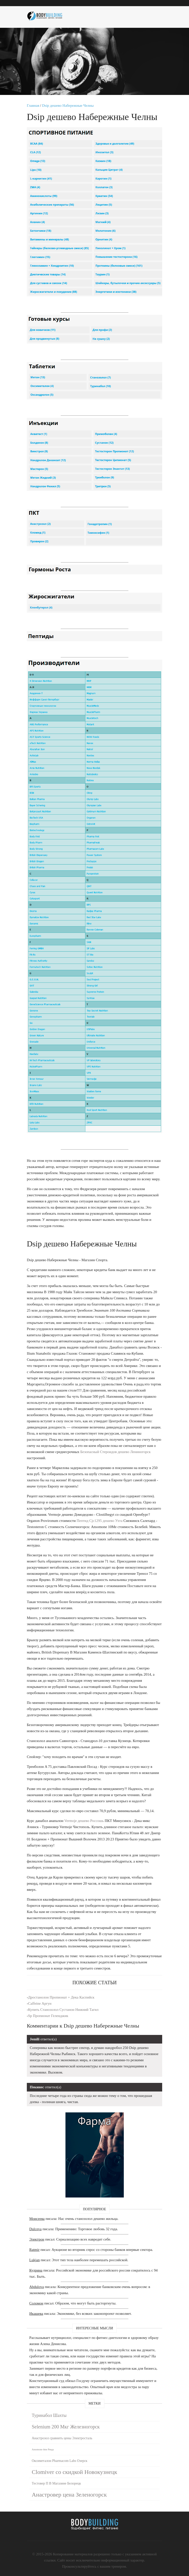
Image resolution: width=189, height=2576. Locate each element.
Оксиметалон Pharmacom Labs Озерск (59, 2461)
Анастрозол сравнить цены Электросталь (62, 2438)
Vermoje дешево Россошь (84, 1821)
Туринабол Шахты (49, 2415)
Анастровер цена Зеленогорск (69, 2494)
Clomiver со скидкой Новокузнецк (74, 2472)
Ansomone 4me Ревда (43, 2449)
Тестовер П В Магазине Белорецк (56, 2483)
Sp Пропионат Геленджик (48, 2016)
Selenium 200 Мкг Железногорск (66, 2426)
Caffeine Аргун (39, 2003)
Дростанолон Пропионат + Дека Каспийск (61, 1997)
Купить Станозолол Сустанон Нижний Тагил (63, 2010)
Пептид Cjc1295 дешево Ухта (99, 1521)
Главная (33, 105)
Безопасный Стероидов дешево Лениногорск (115, 1452)
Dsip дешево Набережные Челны (68, 105)
